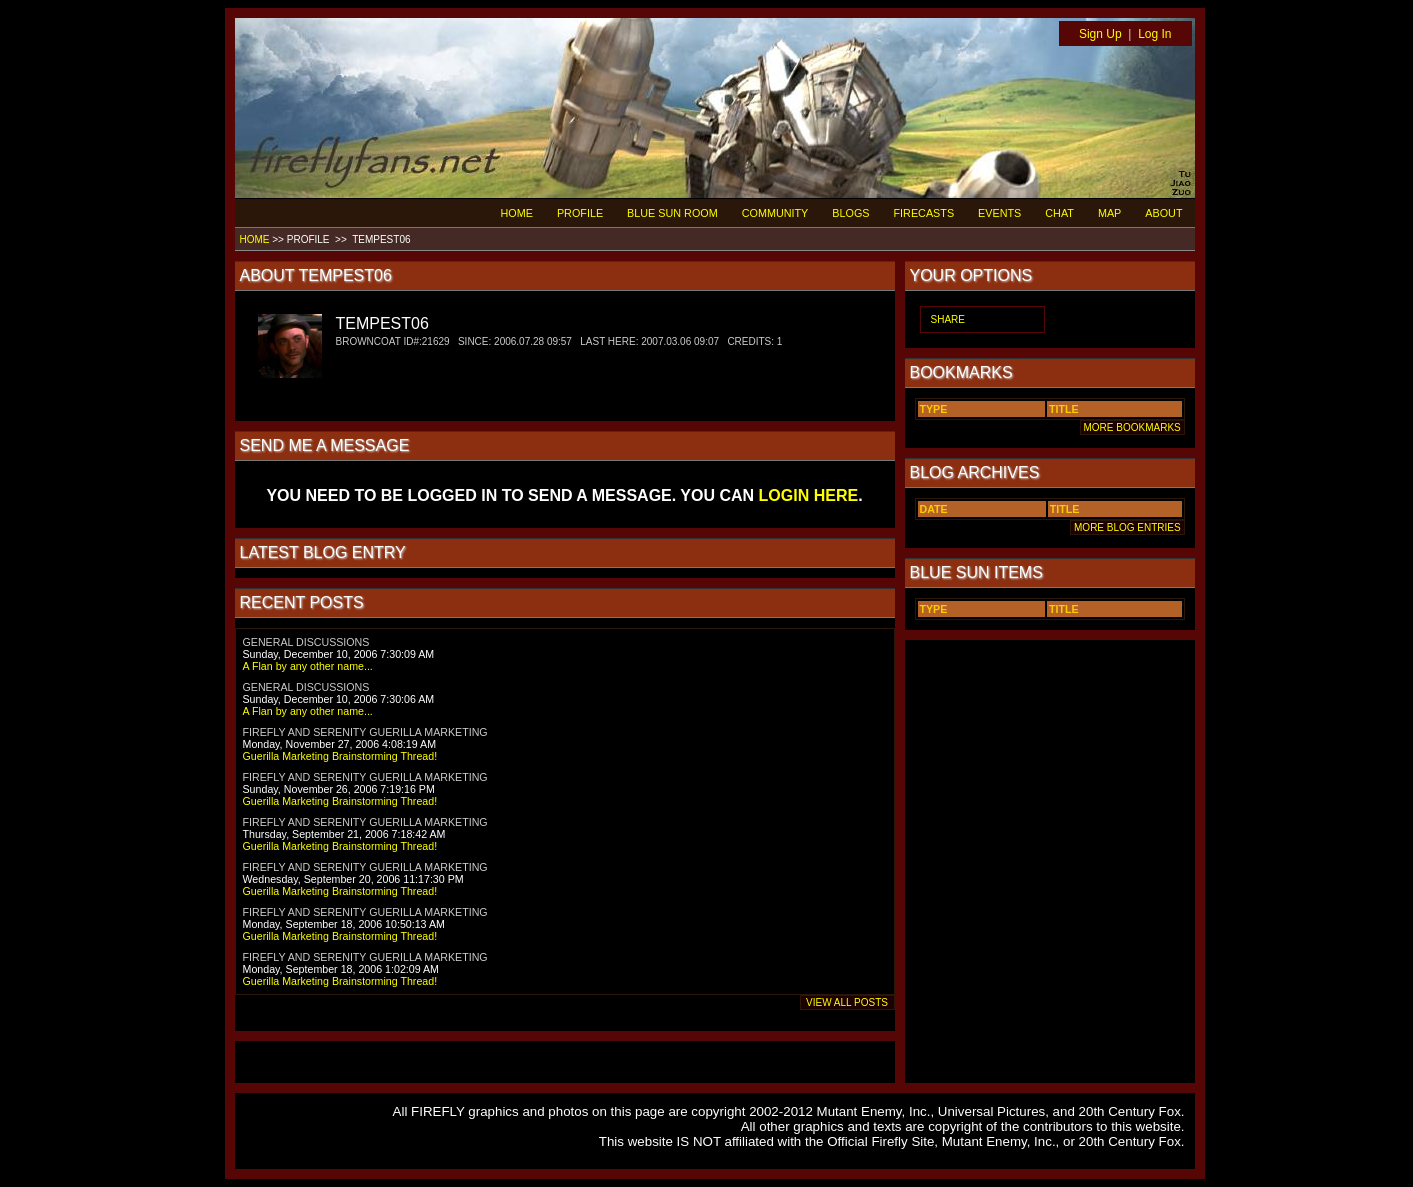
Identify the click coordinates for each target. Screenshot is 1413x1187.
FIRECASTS (924, 213)
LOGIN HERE (809, 495)
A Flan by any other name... (308, 666)
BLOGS (850, 213)
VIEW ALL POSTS (847, 1002)
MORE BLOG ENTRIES (1127, 527)
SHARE (948, 319)
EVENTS (999, 213)
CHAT (1059, 213)
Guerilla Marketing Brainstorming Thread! (340, 756)
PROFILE (580, 213)
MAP (1109, 213)
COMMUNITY (775, 213)
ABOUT (1163, 213)
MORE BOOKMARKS (1132, 427)
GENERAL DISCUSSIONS (306, 642)
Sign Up (1100, 34)
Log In (1154, 34)
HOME (517, 213)
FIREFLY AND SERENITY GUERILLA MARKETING (365, 732)
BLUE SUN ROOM (672, 213)
